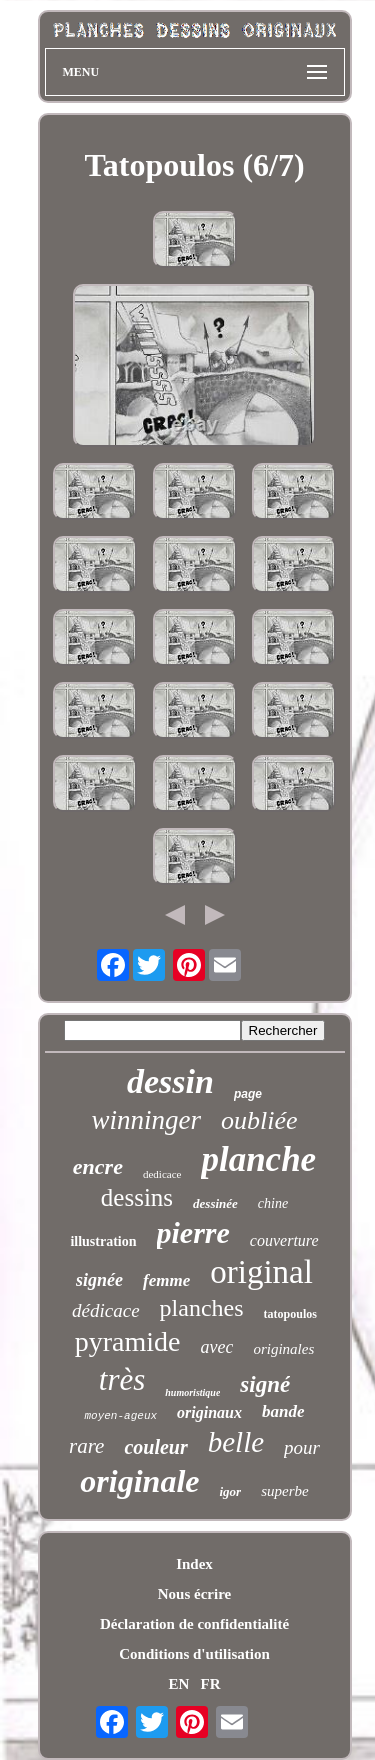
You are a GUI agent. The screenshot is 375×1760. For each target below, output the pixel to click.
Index (194, 1564)
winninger (146, 1120)
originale (139, 1481)
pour (302, 1447)
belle (236, 1442)
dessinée (215, 1203)
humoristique (192, 1392)
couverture (284, 1240)
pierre (193, 1232)
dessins (137, 1197)
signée (99, 1280)
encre (98, 1166)
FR (211, 1684)
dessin (170, 1081)
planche (258, 1159)
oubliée (259, 1120)
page (248, 1094)
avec (216, 1347)
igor (230, 1491)
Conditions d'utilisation (194, 1654)
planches (202, 1308)
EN (178, 1684)
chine (273, 1203)
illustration (103, 1241)
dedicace (162, 1174)
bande (283, 1411)
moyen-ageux (120, 1416)
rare (86, 1446)
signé (265, 1384)
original (261, 1272)
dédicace (106, 1310)
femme (166, 1280)
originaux (209, 1412)
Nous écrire (194, 1594)
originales (283, 1349)
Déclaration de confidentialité (194, 1624)
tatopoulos (290, 1314)
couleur (155, 1447)
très (122, 1379)
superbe (285, 1491)
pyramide (128, 1341)
